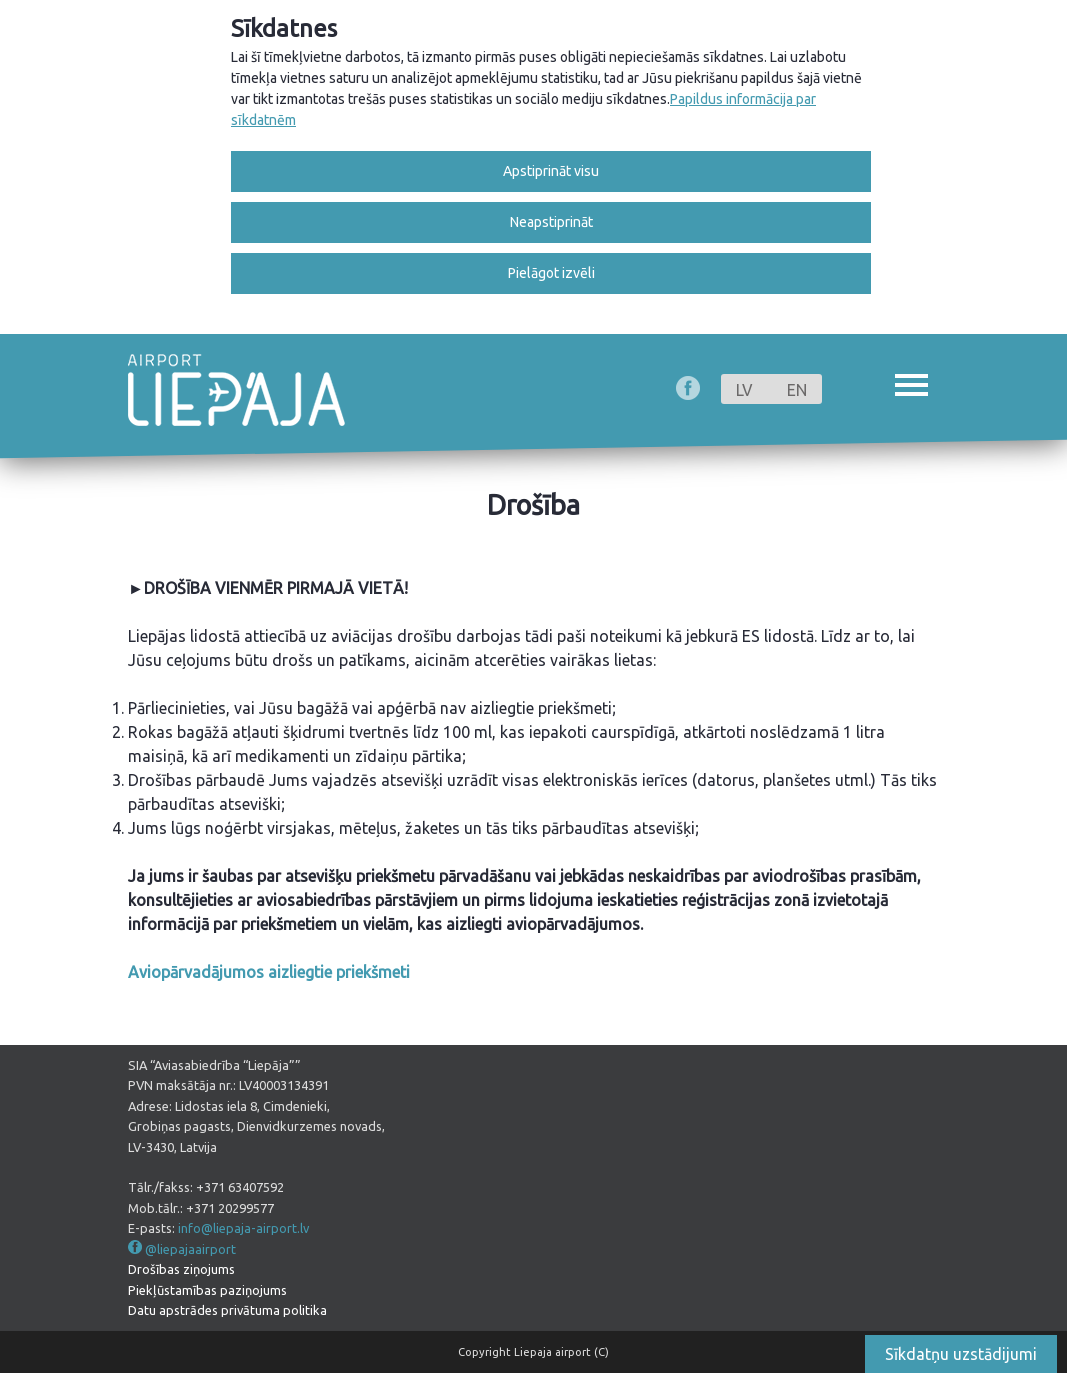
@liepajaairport (190, 1249)
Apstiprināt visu (551, 171)
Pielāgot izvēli (551, 273)
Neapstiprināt (551, 222)
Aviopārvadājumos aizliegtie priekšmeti (269, 972)
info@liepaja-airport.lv (243, 1228)
